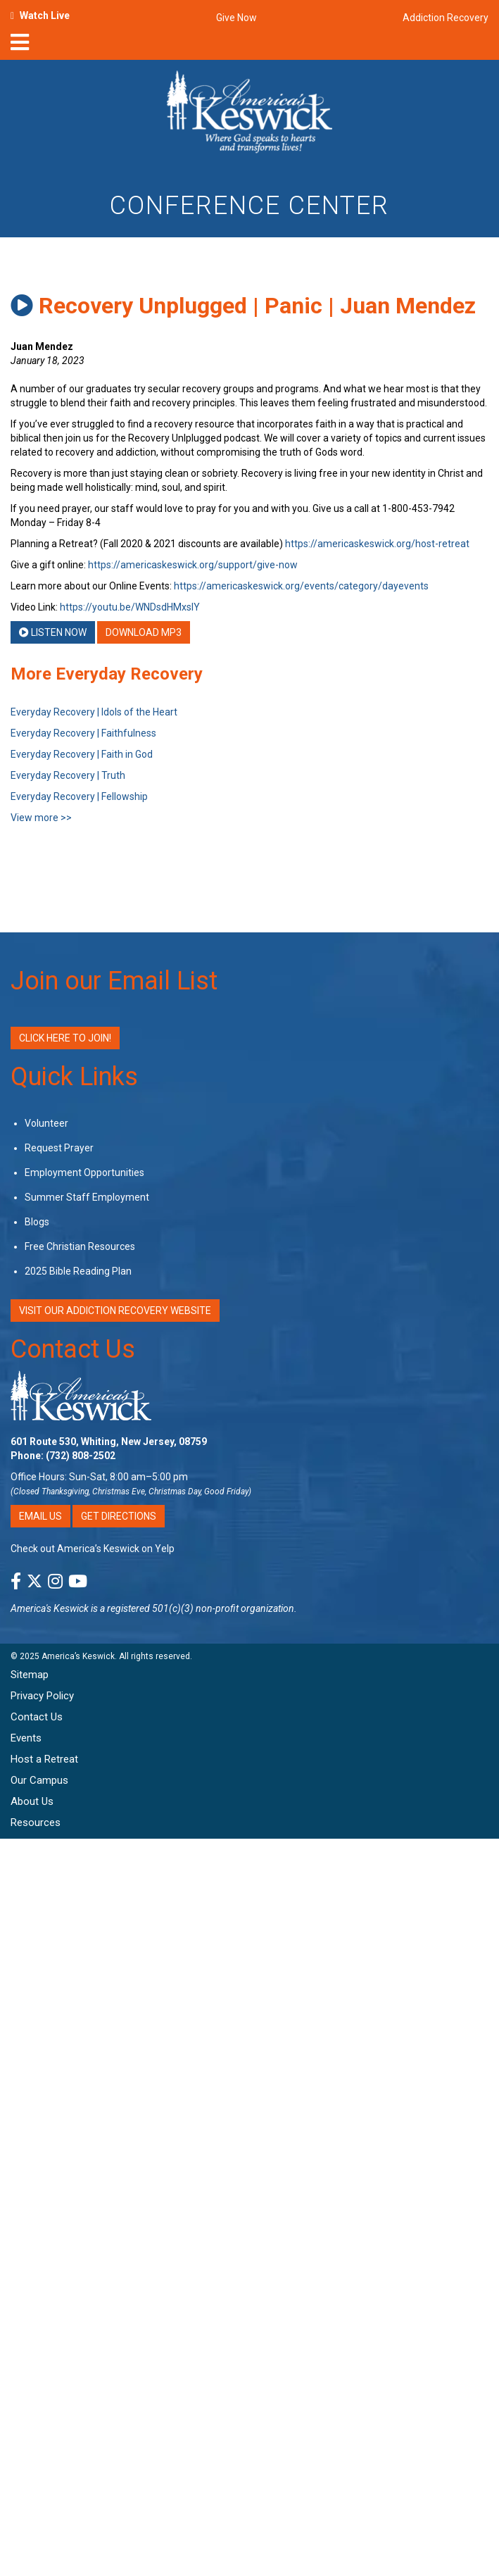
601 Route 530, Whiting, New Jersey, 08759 (109, 1441)
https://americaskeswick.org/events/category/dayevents (301, 586)
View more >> (41, 817)
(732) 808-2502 (80, 1455)
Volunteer (46, 1123)
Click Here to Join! (65, 1038)
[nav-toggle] (20, 46)
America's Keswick (50, 1608)
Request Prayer (59, 1147)
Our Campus (39, 1780)
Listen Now (53, 632)
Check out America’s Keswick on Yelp (93, 1548)
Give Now (236, 17)
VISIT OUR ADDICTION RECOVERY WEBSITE (115, 1310)
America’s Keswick (78, 1656)
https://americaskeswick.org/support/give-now (193, 564)
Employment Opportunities (84, 1172)
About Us (32, 1801)
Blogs (37, 1221)
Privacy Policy (42, 1695)
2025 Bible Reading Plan (78, 1271)
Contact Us (73, 1349)
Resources (36, 1822)
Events (26, 1738)
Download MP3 (144, 632)
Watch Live (45, 15)
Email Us (40, 1516)
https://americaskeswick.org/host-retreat (377, 543)
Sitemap (30, 1674)
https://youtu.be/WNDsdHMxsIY (130, 607)
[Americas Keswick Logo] (249, 114)
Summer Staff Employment (87, 1197)
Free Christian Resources (80, 1246)
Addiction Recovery (445, 17)
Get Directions (118, 1516)
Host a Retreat (44, 1759)
